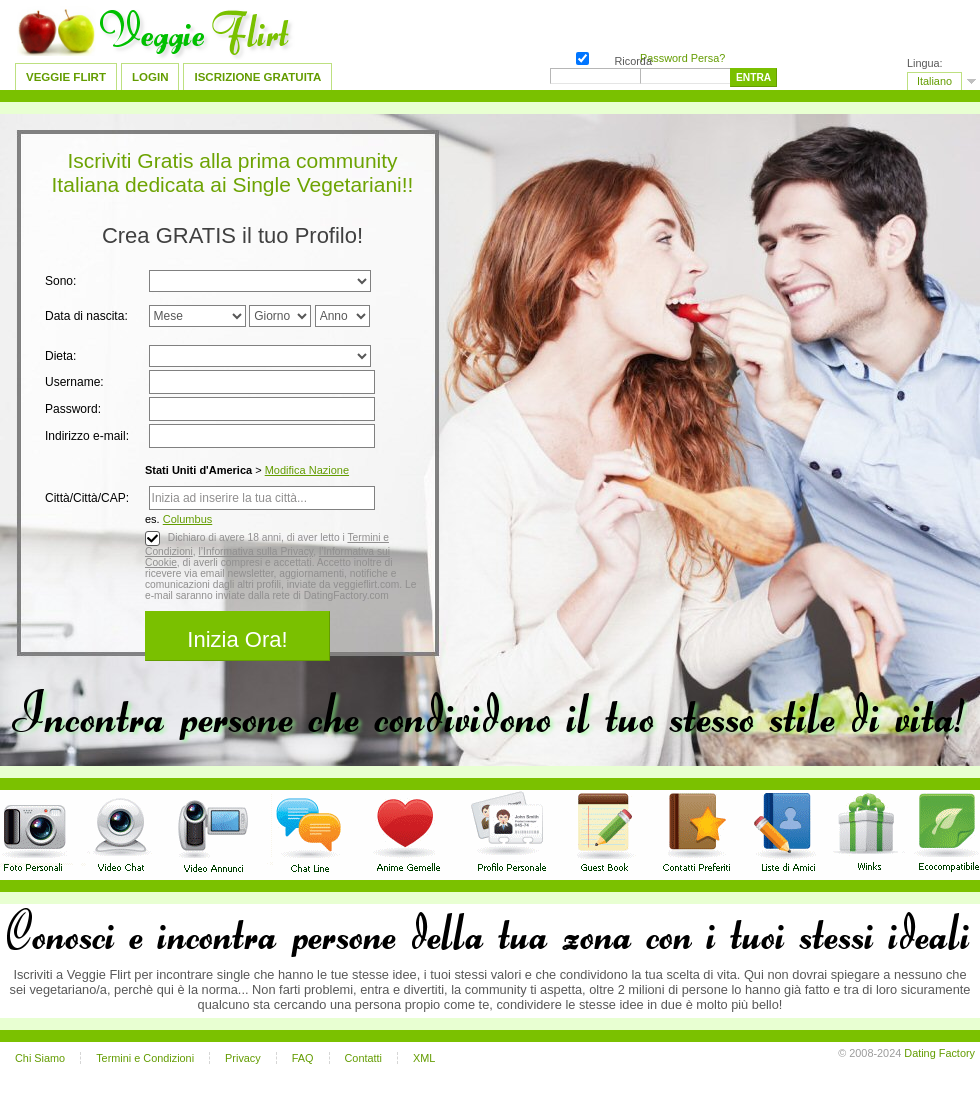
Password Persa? (682, 58)
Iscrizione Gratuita (257, 77)
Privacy (243, 1058)
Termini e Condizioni (145, 1058)
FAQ (303, 1058)
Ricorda (580, 56)
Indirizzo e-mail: (87, 436)
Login (150, 77)
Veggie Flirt (66, 77)
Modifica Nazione (307, 470)
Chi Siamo (40, 1058)
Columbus (188, 519)
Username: (74, 382)
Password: (73, 409)
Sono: (60, 281)
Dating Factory (939, 1053)
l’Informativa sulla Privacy (255, 551)
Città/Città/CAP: (87, 498)
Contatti (363, 1058)
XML (424, 1058)
